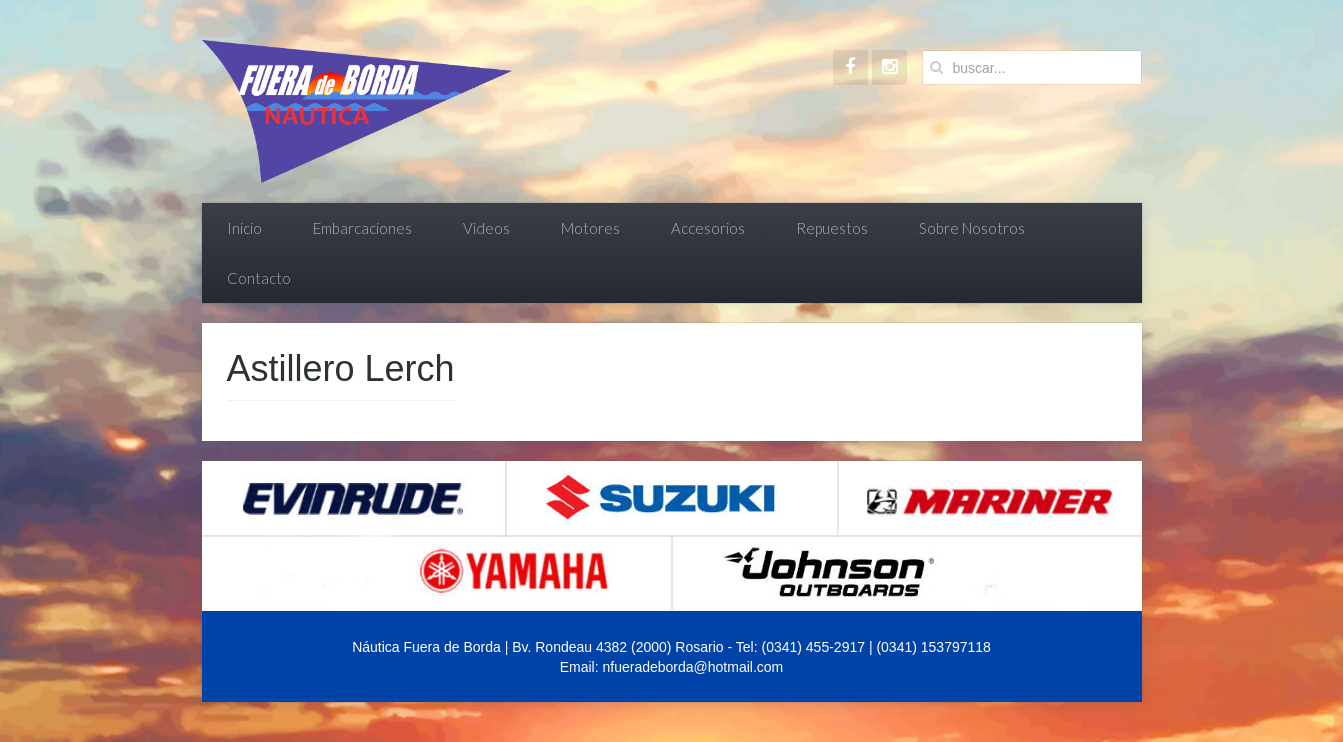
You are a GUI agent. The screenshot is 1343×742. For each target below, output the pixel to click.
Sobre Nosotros (972, 228)
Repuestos (832, 228)
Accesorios (708, 228)
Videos (486, 228)
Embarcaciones (362, 228)
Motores (590, 228)
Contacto (259, 278)
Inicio (244, 228)
